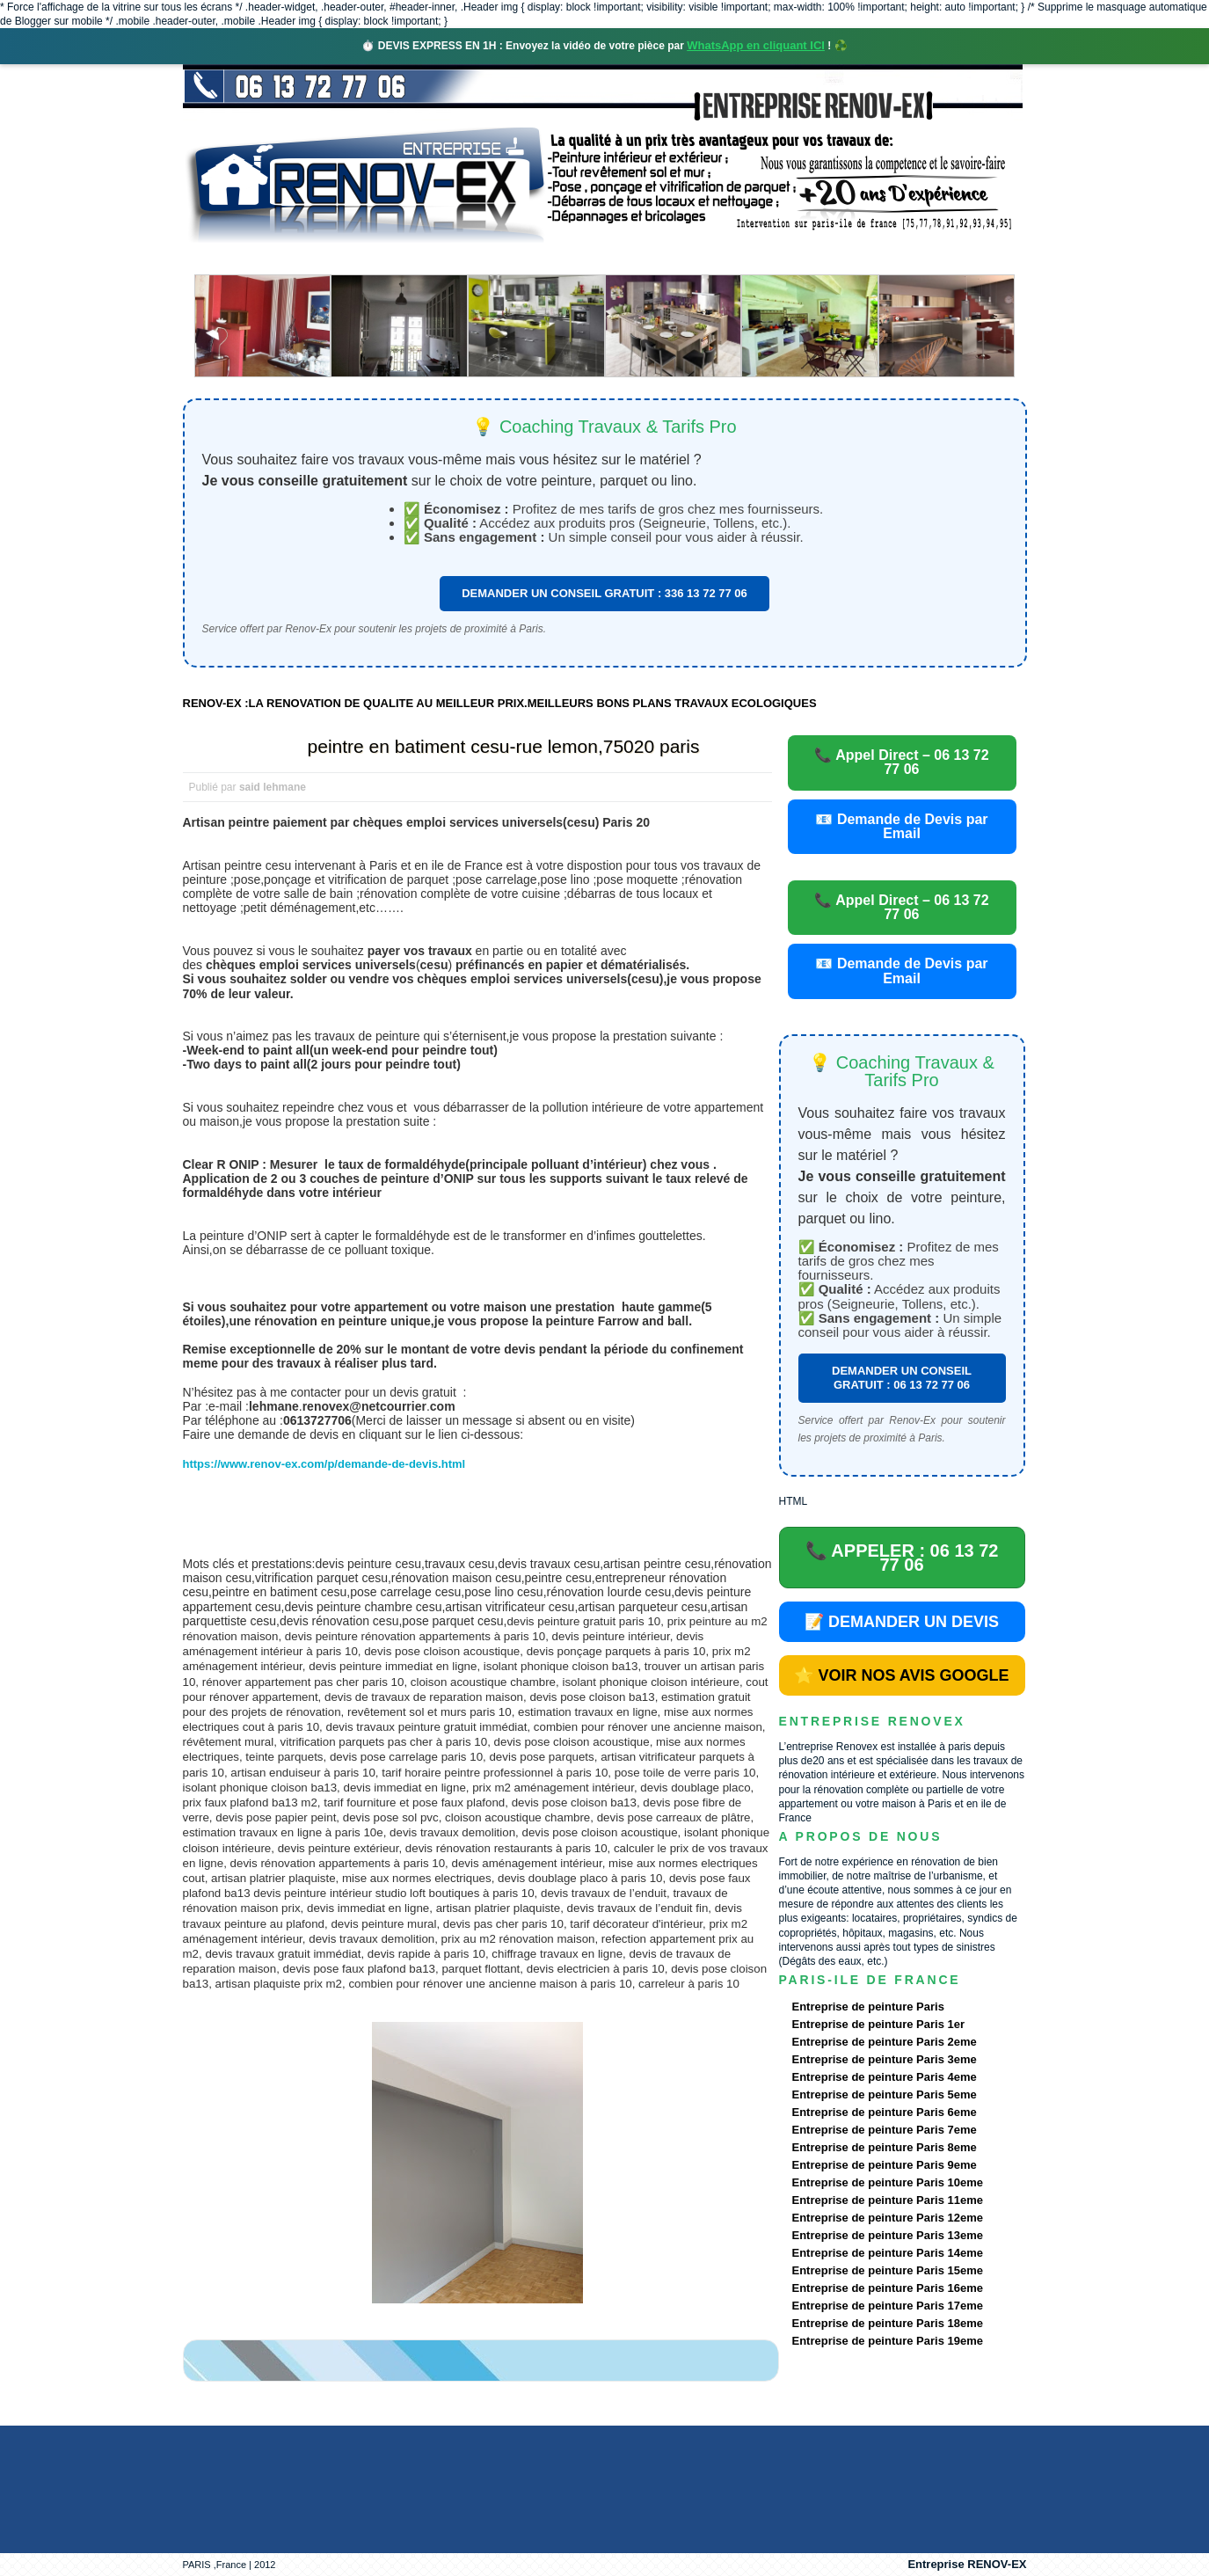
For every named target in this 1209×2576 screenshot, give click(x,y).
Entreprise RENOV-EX (966, 2564)
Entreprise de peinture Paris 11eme (887, 2200)
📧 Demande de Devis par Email (901, 826)
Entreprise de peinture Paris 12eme (887, 2217)
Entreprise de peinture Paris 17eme (887, 2305)
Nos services (437, 259)
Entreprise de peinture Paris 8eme (884, 2147)
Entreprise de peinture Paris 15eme (887, 2270)
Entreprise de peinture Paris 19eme (887, 2340)
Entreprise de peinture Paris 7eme (884, 2129)
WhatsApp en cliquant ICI (756, 45)
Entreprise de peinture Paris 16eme (887, 2288)
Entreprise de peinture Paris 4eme (884, 2076)
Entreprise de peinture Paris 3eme (884, 2059)
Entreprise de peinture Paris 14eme (887, 2252)
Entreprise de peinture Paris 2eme (884, 2041)
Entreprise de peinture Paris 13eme (887, 2235)
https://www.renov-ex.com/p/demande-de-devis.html (324, 1463)
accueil (229, 259)
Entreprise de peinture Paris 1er (878, 2024)
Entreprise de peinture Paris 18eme (887, 2323)
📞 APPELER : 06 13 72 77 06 (902, 1557)
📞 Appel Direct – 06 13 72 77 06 (901, 762)
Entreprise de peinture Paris (868, 2006)
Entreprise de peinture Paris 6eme (884, 2112)
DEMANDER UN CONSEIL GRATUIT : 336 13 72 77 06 (604, 593)
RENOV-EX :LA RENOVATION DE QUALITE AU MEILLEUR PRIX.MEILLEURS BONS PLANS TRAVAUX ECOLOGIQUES (500, 703)
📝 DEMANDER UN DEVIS (902, 1622)
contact (863, 259)
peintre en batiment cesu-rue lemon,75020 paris (504, 746)
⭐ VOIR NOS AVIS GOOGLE (901, 1675)
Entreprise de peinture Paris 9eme (884, 2164)
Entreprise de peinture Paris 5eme (884, 2094)
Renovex (324, 259)
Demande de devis (735, 259)
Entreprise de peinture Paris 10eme (887, 2182)
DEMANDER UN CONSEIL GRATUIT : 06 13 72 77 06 (902, 1377)
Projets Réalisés (579, 259)
